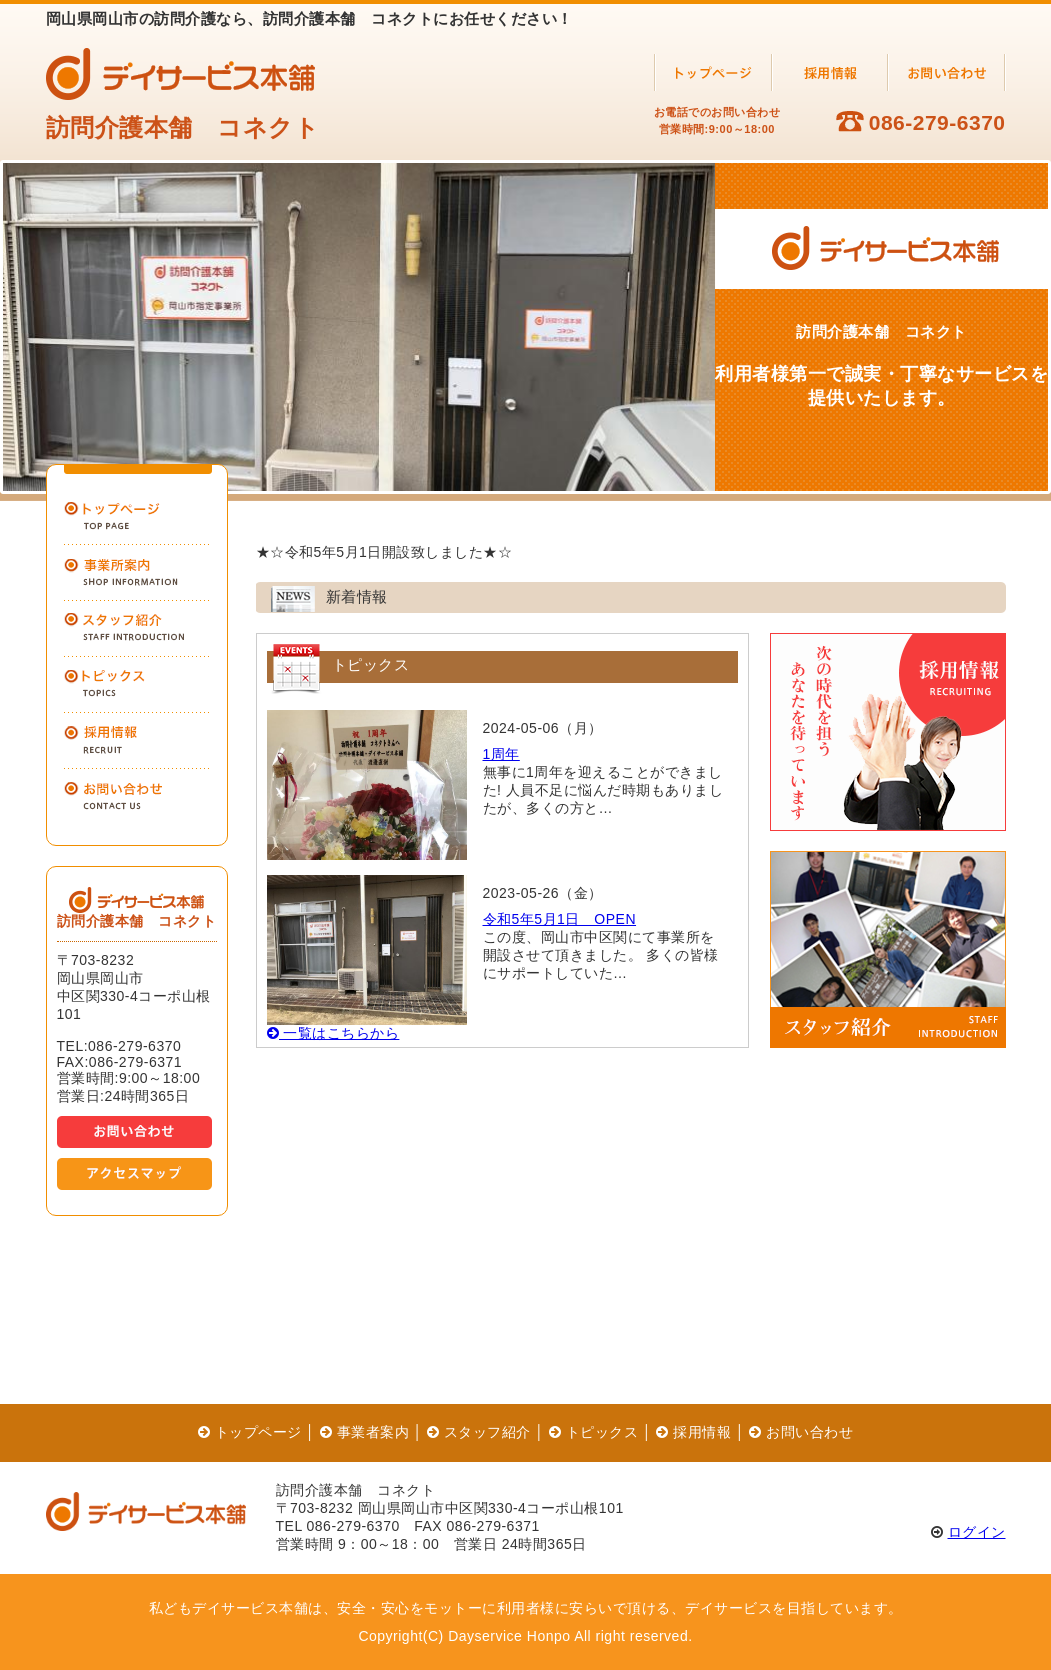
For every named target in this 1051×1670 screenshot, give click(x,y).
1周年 (501, 754)
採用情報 (693, 1432)
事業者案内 (364, 1432)
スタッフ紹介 (479, 1432)
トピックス (593, 1432)
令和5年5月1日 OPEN (560, 919)
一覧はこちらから (333, 1033)
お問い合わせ (801, 1432)
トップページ (250, 1432)
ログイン (977, 1532)
